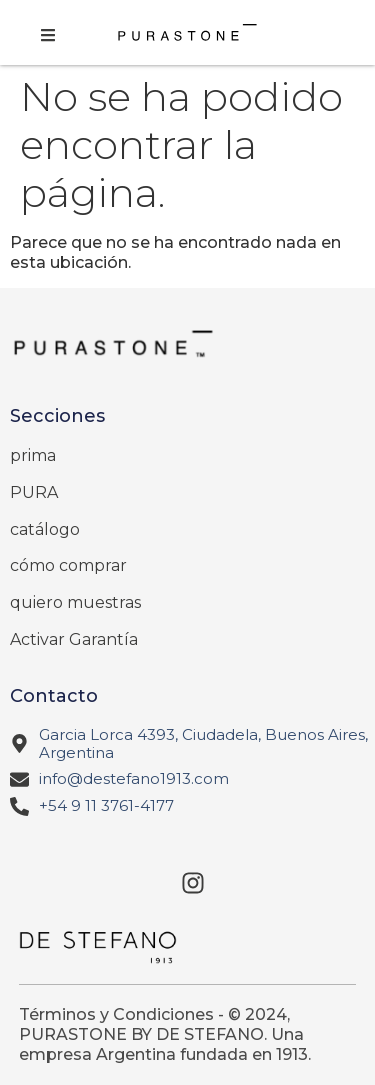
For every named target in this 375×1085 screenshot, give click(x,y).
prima (33, 455)
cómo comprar (68, 565)
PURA (34, 492)
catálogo (45, 529)
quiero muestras (75, 602)
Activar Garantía (74, 639)
